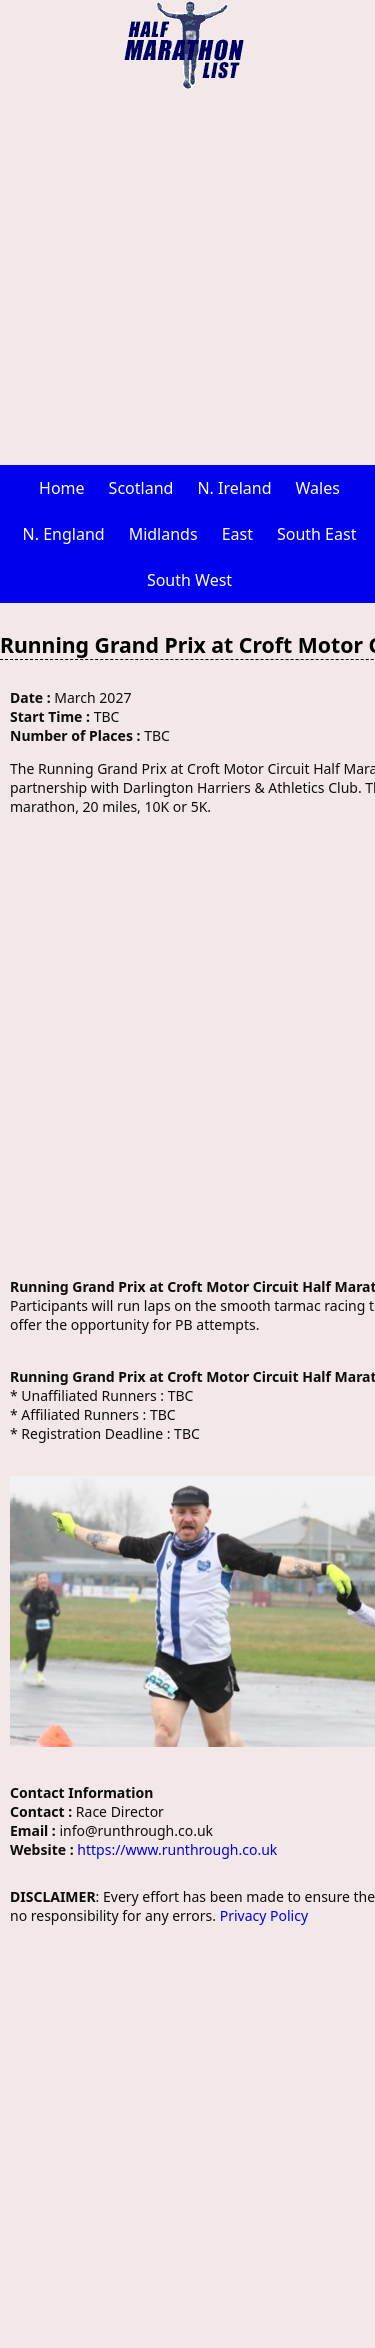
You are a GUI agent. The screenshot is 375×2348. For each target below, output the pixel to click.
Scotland (141, 488)
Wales (318, 488)
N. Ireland (234, 488)
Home (62, 488)
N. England (64, 534)
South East (317, 534)
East (237, 534)
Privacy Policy (264, 1915)
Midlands (163, 534)
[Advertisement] (187, 277)
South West (189, 580)
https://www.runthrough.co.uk (177, 1849)
